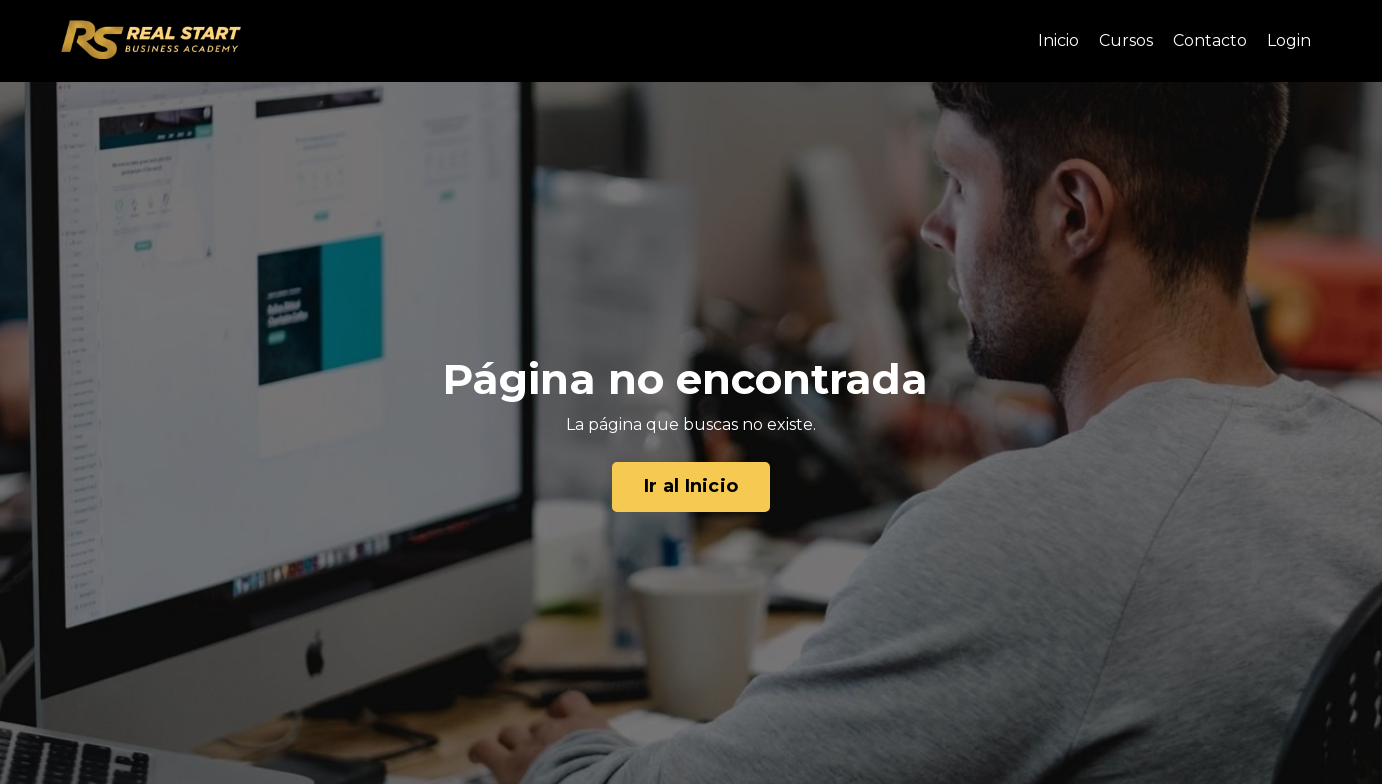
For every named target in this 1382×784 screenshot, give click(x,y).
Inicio (1058, 40)
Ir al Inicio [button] (691, 486)
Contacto (1210, 40)
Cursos (1126, 40)
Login (1289, 40)
